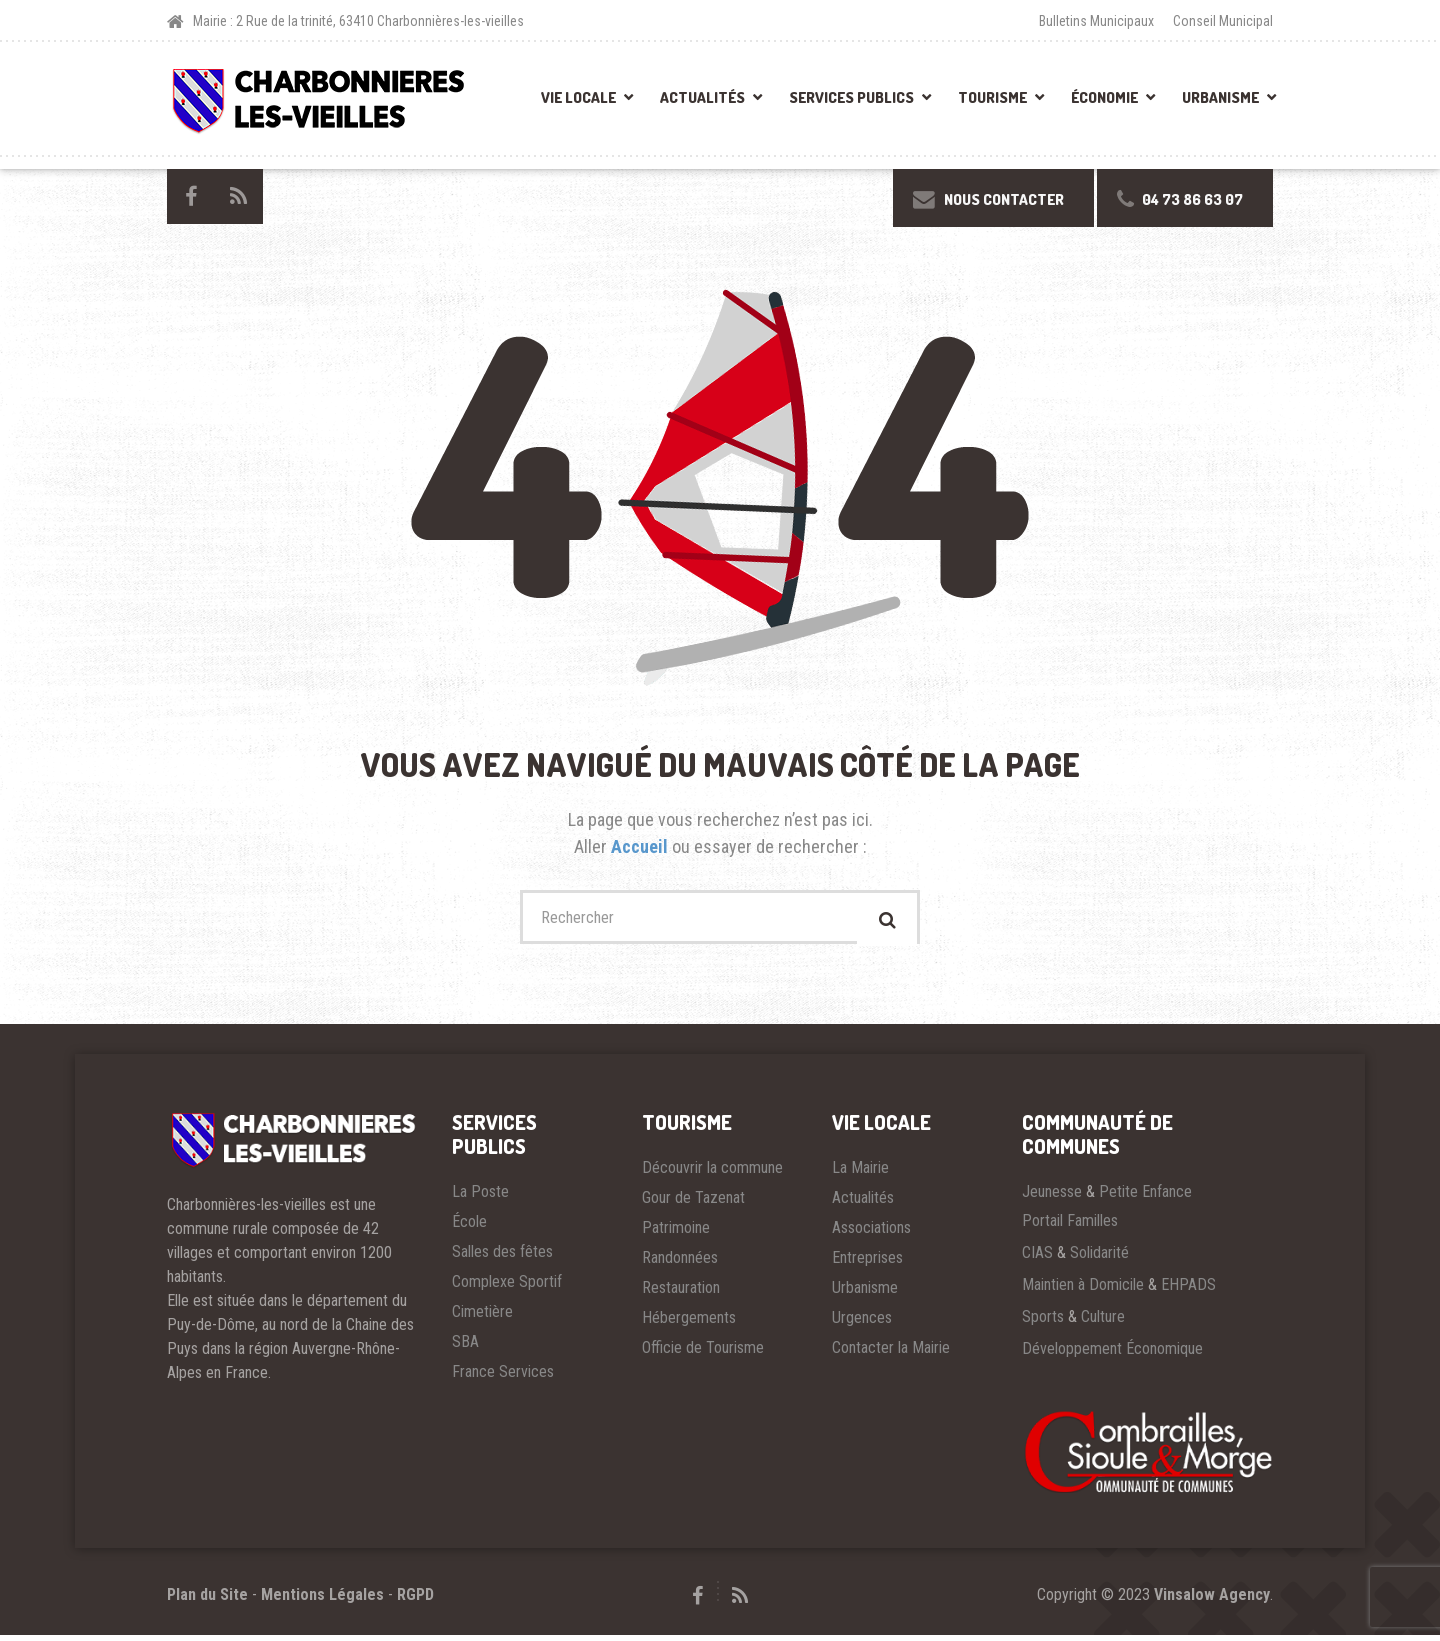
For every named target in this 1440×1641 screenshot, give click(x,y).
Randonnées (680, 1263)
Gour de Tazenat (693, 1203)
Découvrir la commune (712, 1173)
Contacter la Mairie (891, 1353)
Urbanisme (1220, 97)
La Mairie (860, 1173)
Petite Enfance (1145, 1197)
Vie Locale (578, 97)
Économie (1104, 97)
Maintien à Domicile (1083, 1290)
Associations (871, 1233)
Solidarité (1099, 1258)
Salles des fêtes (502, 1257)
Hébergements (689, 1323)
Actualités (702, 97)
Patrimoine (676, 1233)
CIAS (1037, 1258)
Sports (1043, 1322)
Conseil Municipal (1223, 21)
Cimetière (482, 1317)
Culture (1103, 1322)
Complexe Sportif (507, 1287)
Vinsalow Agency (1212, 1600)
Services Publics (851, 97)
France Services (503, 1377)
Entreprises (867, 1263)
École (469, 1227)
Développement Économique (1112, 1354)
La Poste (480, 1197)
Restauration (681, 1293)
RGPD (415, 1600)
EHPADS (1188, 1290)
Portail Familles (1070, 1226)
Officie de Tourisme (703, 1353)
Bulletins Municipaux (1096, 21)
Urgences (862, 1323)
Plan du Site (207, 1600)
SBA (465, 1347)
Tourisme (992, 97)
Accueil (641, 846)
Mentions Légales (322, 1600)
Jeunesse (1052, 1197)
